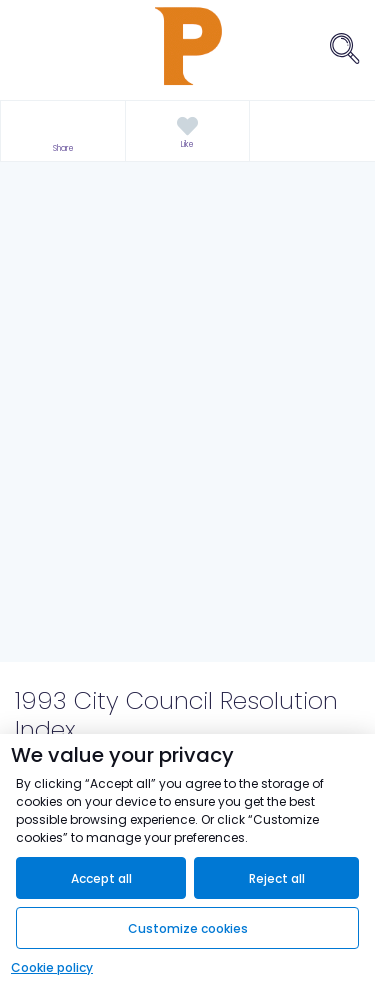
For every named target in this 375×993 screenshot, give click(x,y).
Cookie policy (52, 967)
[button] (63, 131)
